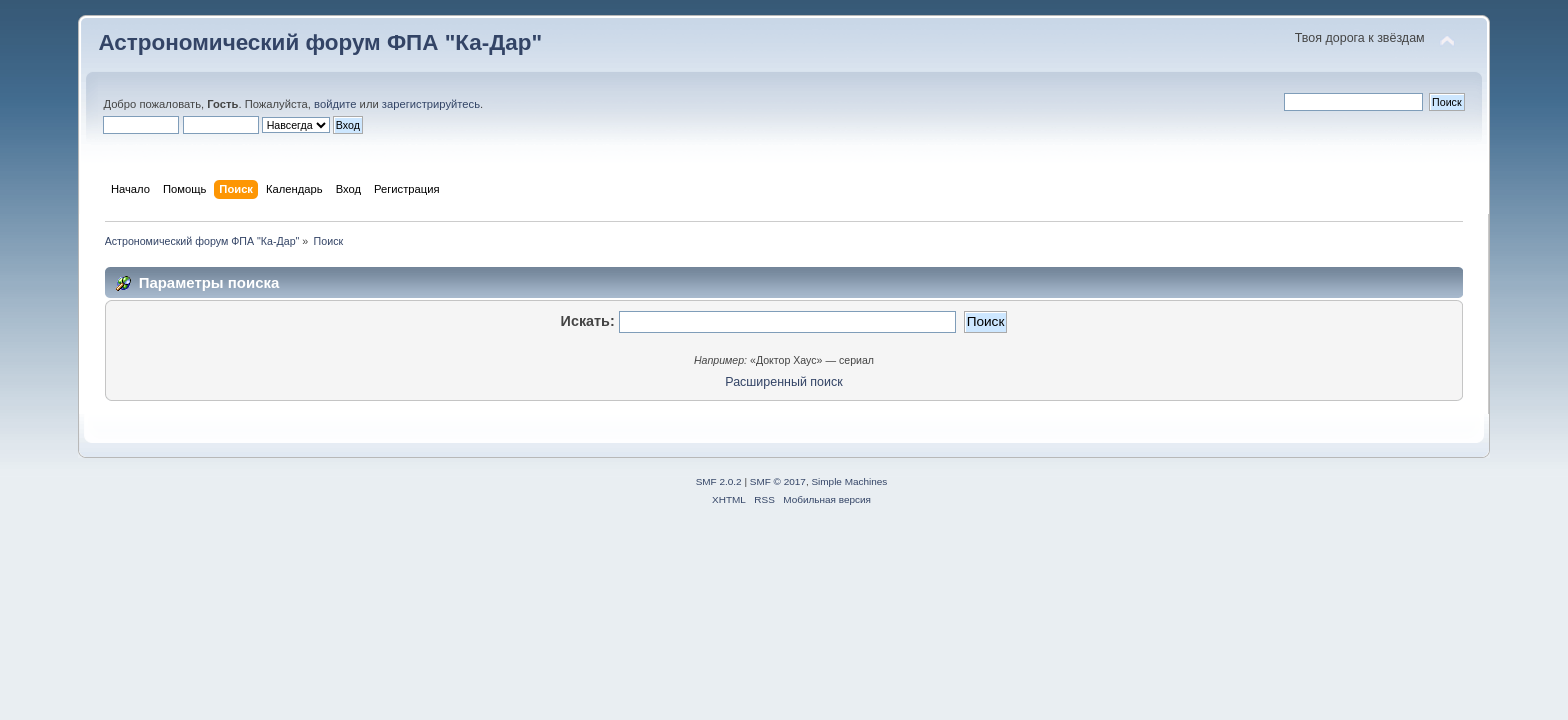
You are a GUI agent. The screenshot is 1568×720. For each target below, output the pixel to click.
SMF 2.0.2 (719, 481)
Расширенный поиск (783, 382)
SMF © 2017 (778, 481)
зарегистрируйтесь (431, 104)
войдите (335, 104)
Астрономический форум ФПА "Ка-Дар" (320, 42)
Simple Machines (849, 481)
